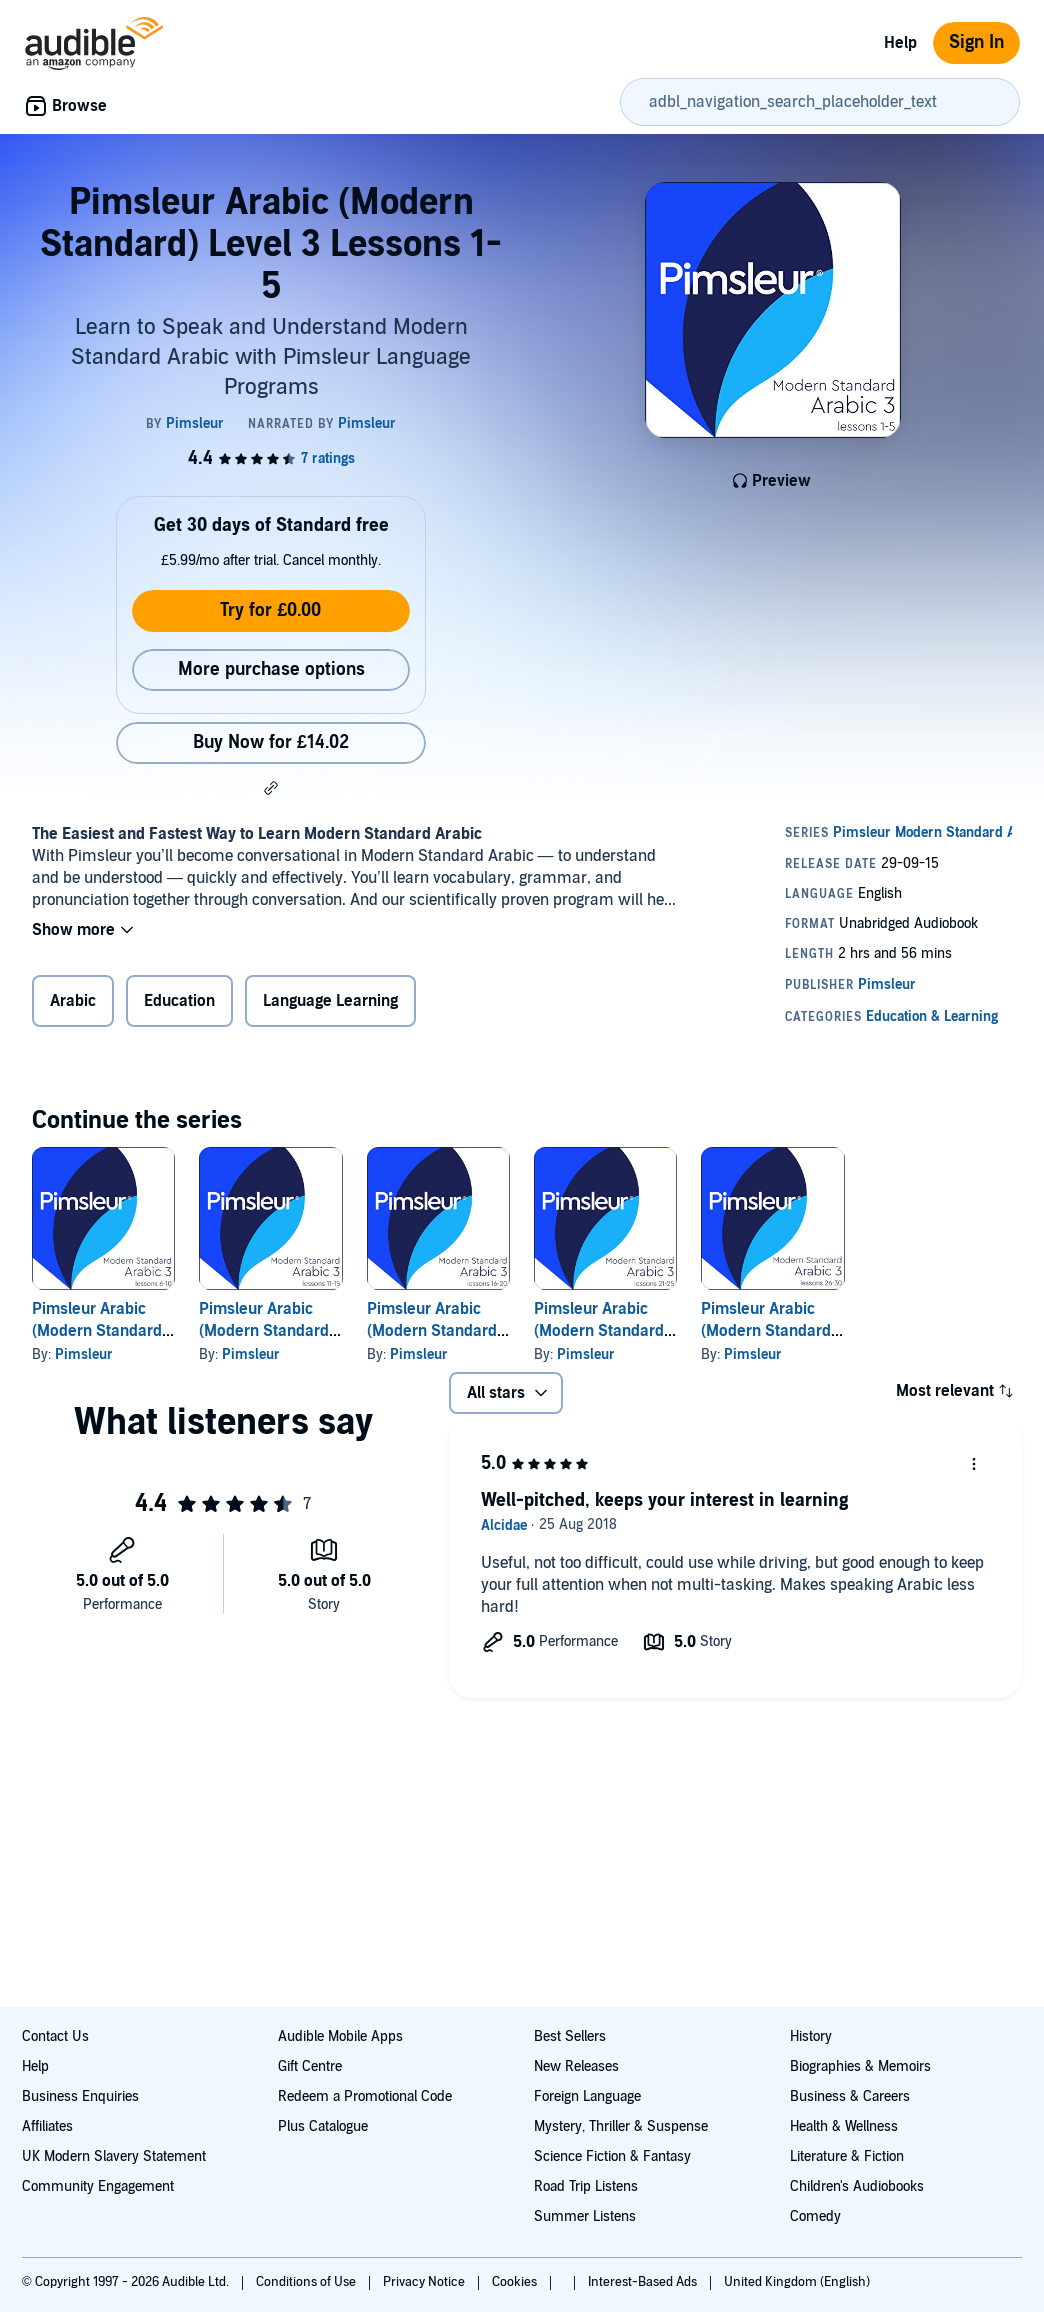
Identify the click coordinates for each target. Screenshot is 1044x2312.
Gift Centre (310, 2066)
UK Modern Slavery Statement (114, 2156)
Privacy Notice (425, 2282)
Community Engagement (98, 2186)
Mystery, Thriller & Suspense (621, 2126)
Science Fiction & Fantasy (612, 2156)
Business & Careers (850, 2096)
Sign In (976, 42)
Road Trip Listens (586, 2186)
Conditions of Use (307, 2282)
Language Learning (330, 1001)
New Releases (576, 2066)
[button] (271, 788)
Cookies (516, 2282)
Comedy (815, 2216)
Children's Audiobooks (857, 2186)
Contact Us (55, 2036)
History (811, 2036)
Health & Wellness (844, 2126)
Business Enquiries (80, 2096)
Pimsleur (84, 1354)
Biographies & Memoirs (860, 2066)
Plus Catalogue (323, 2126)
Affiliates (47, 2126)
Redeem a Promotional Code (365, 2096)
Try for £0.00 (270, 610)
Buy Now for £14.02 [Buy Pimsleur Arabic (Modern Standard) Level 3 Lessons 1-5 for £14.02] (271, 742)
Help (900, 43)
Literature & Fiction (847, 2156)
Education (179, 1001)
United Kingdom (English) (797, 2282)
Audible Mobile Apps (340, 2036)
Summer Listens (585, 2216)
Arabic (73, 1001)
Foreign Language (587, 2096)
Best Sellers (570, 2036)
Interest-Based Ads (644, 2282)
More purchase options (271, 669)
